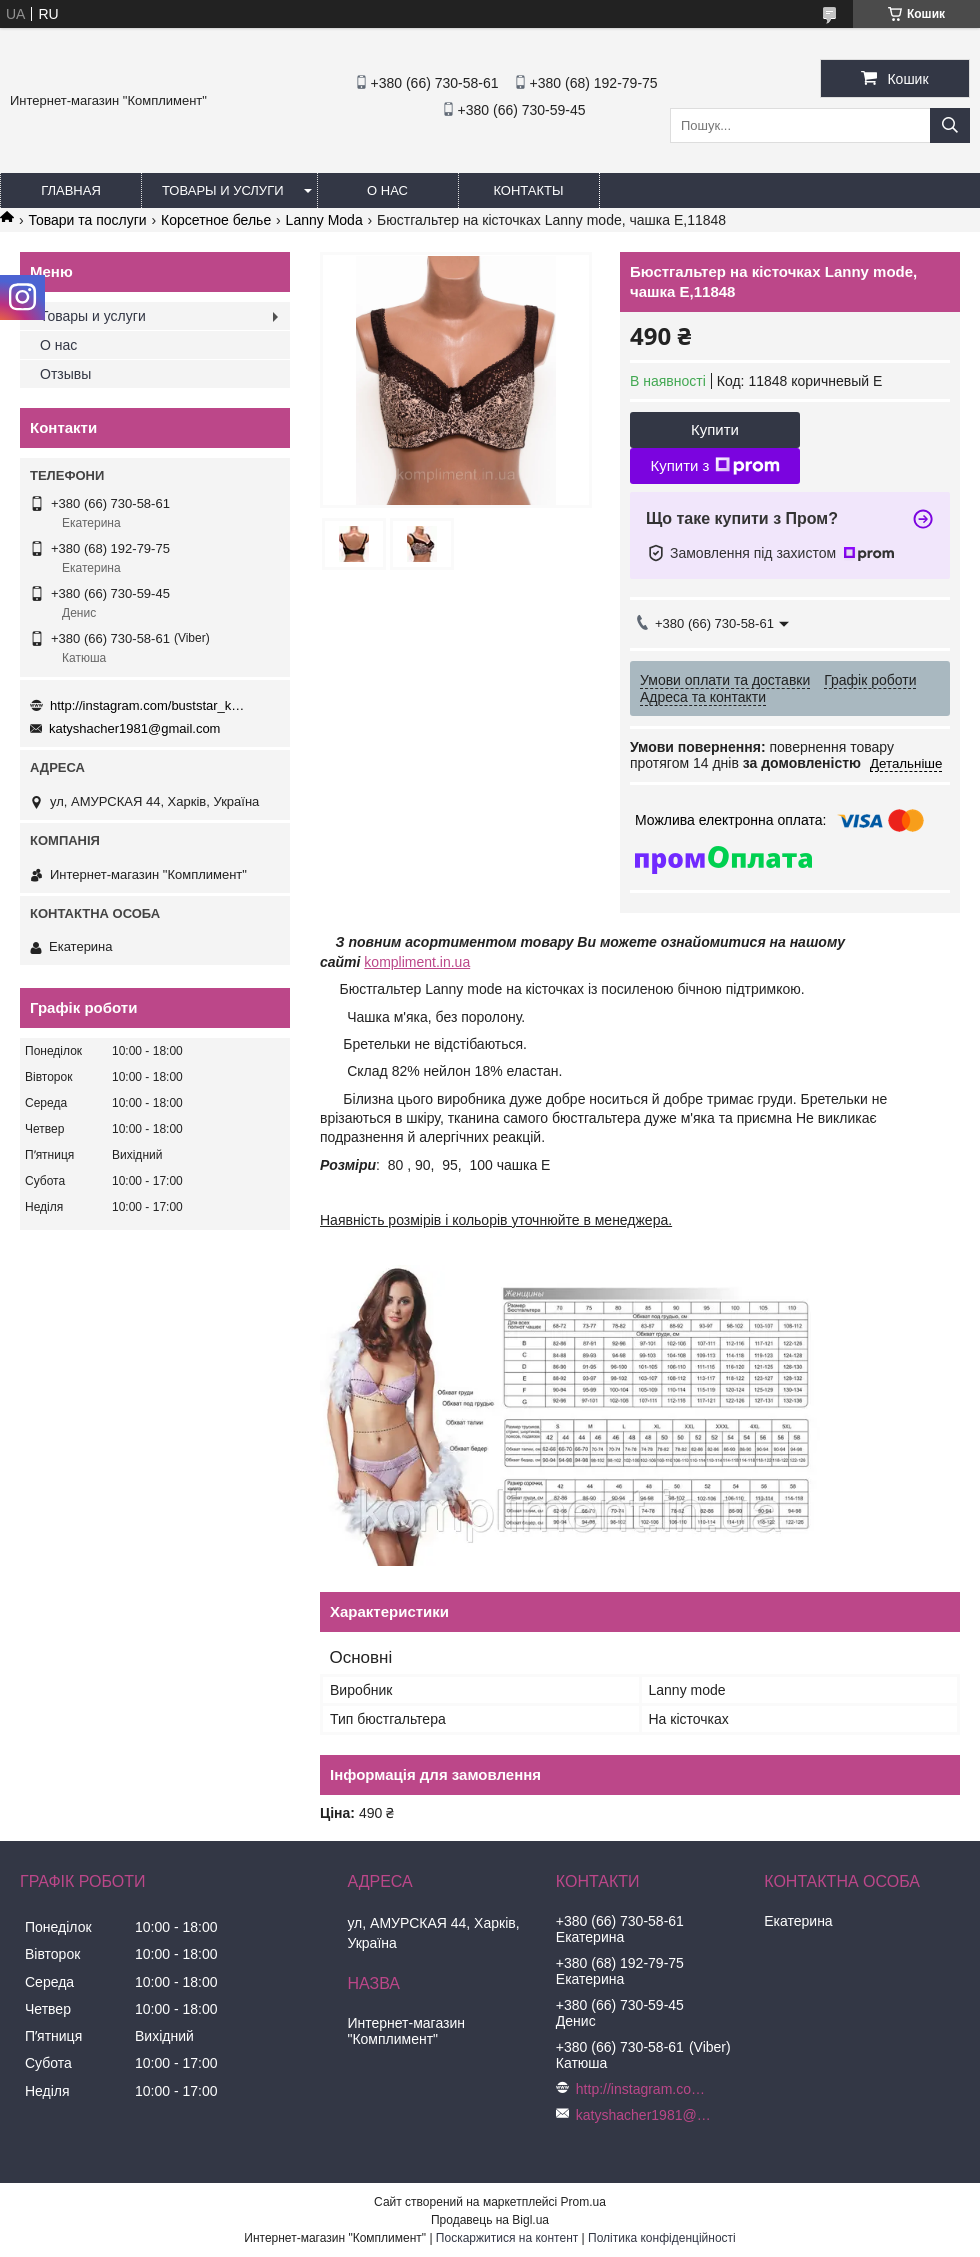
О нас (387, 190)
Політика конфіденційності (662, 2238)
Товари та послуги (87, 220)
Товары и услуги (223, 190)
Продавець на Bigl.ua (490, 2220)
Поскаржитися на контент (507, 2238)
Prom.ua (583, 2202)
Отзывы (65, 374)
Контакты (528, 190)
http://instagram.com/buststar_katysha (150, 705)
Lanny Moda (324, 220)
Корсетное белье (216, 220)
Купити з (714, 466)
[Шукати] (950, 125)
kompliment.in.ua (417, 962)
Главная (71, 190)
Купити (715, 429)
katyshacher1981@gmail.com (134, 728)
